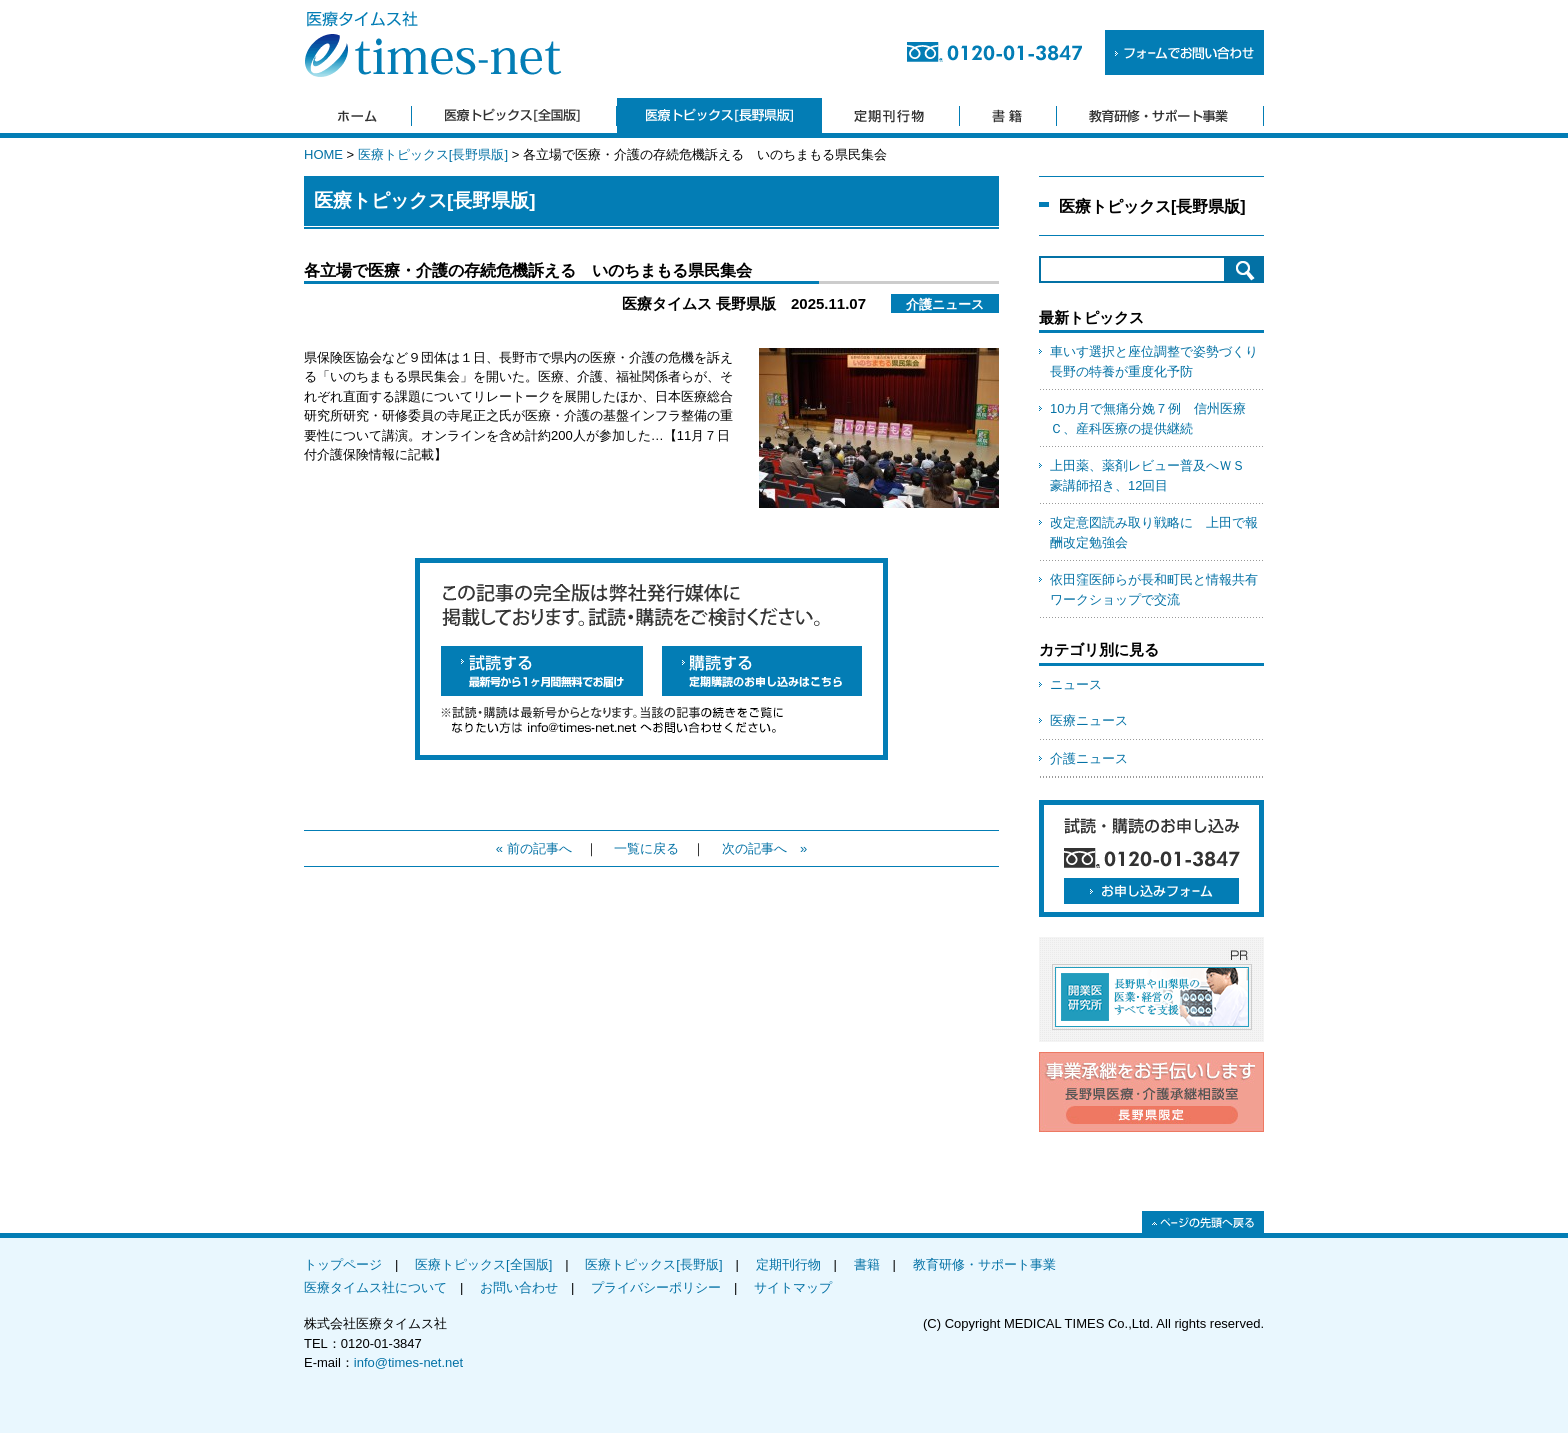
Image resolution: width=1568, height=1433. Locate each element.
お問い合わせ (519, 1287)
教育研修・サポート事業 (984, 1264)
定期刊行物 (788, 1264)
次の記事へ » (764, 848)
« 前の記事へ (534, 848)
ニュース (1076, 684)
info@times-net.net (408, 1362)
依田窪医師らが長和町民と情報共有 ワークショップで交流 (1157, 589)
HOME (323, 154)
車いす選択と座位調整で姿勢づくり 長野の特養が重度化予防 (1157, 361)
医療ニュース (1089, 720)
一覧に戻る (646, 848)
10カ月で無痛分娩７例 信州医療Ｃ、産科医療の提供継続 (1148, 418)
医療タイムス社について (375, 1287)
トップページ (343, 1264)
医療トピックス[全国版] (483, 1264)
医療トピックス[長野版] (653, 1264)
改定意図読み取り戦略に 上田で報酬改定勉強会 (1154, 532)
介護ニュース (1089, 758)
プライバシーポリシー (656, 1287)
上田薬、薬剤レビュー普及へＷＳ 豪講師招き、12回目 (1154, 475)
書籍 (867, 1264)
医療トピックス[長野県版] (433, 154)
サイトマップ (793, 1287)
